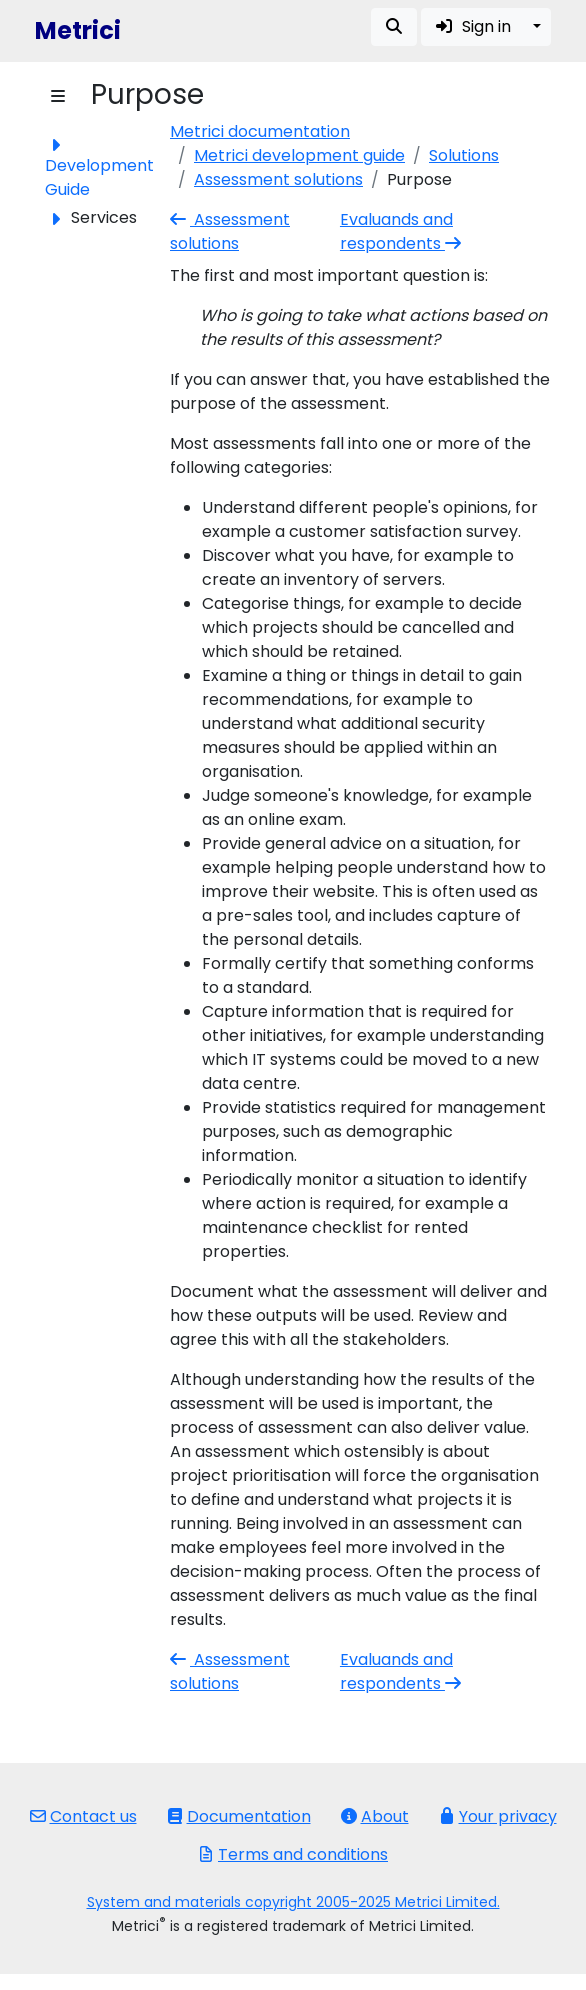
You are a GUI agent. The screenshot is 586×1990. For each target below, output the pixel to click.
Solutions (464, 155)
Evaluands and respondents (402, 231)
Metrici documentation (260, 131)
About (375, 1816)
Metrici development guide (299, 155)
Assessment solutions (278, 179)
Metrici (78, 30)
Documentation (239, 1816)
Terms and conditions (293, 1854)
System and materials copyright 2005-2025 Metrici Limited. (293, 1902)
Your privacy (498, 1816)
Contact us (83, 1816)
